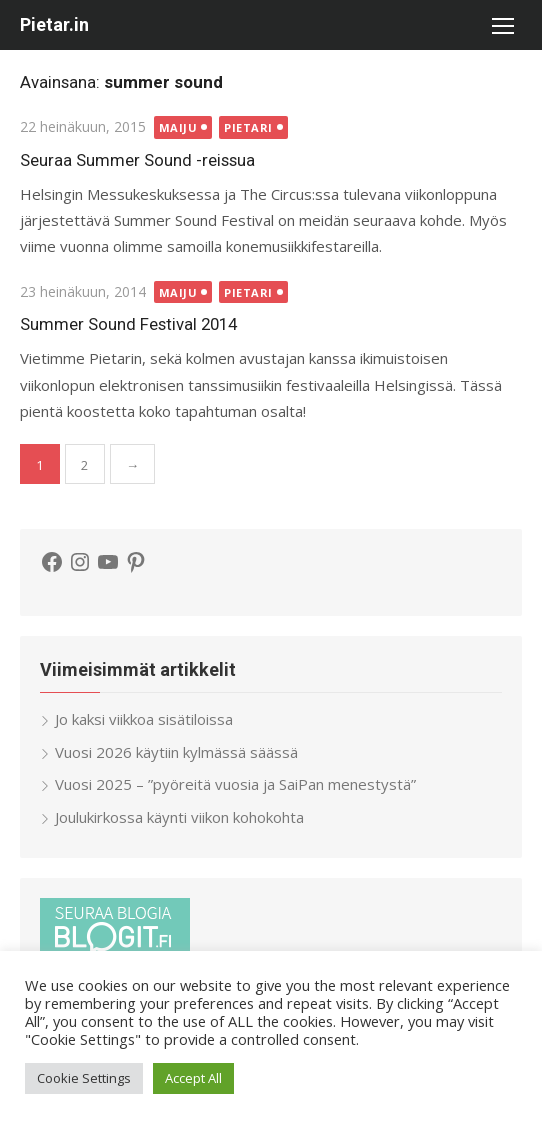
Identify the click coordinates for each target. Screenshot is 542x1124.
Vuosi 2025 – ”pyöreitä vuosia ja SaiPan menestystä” (235, 784)
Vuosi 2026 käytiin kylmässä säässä (176, 752)
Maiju (178, 127)
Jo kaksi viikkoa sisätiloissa (144, 719)
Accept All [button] (193, 1078)
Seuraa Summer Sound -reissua (137, 160)
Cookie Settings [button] (84, 1078)
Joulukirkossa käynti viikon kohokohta (179, 817)
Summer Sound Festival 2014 (128, 324)
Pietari (248, 127)
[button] (502, 25)
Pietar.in (54, 24)
